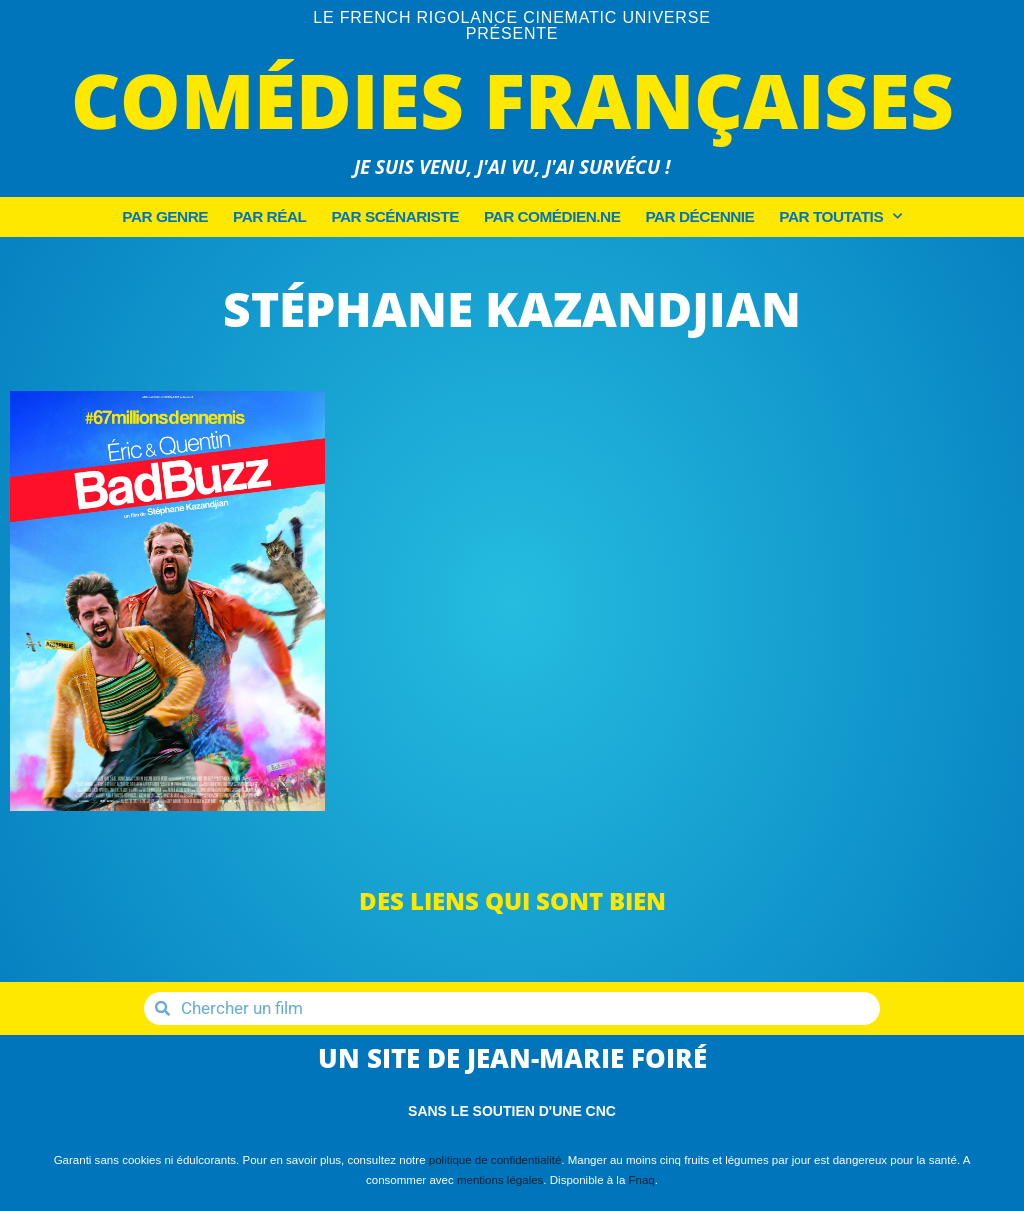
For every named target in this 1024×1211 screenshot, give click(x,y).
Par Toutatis (840, 217)
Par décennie (699, 216)
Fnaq (642, 1180)
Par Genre (165, 216)
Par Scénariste (395, 216)
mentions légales (500, 1180)
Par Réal (269, 216)
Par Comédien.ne (552, 216)
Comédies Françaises (512, 99)
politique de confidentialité (495, 1160)
